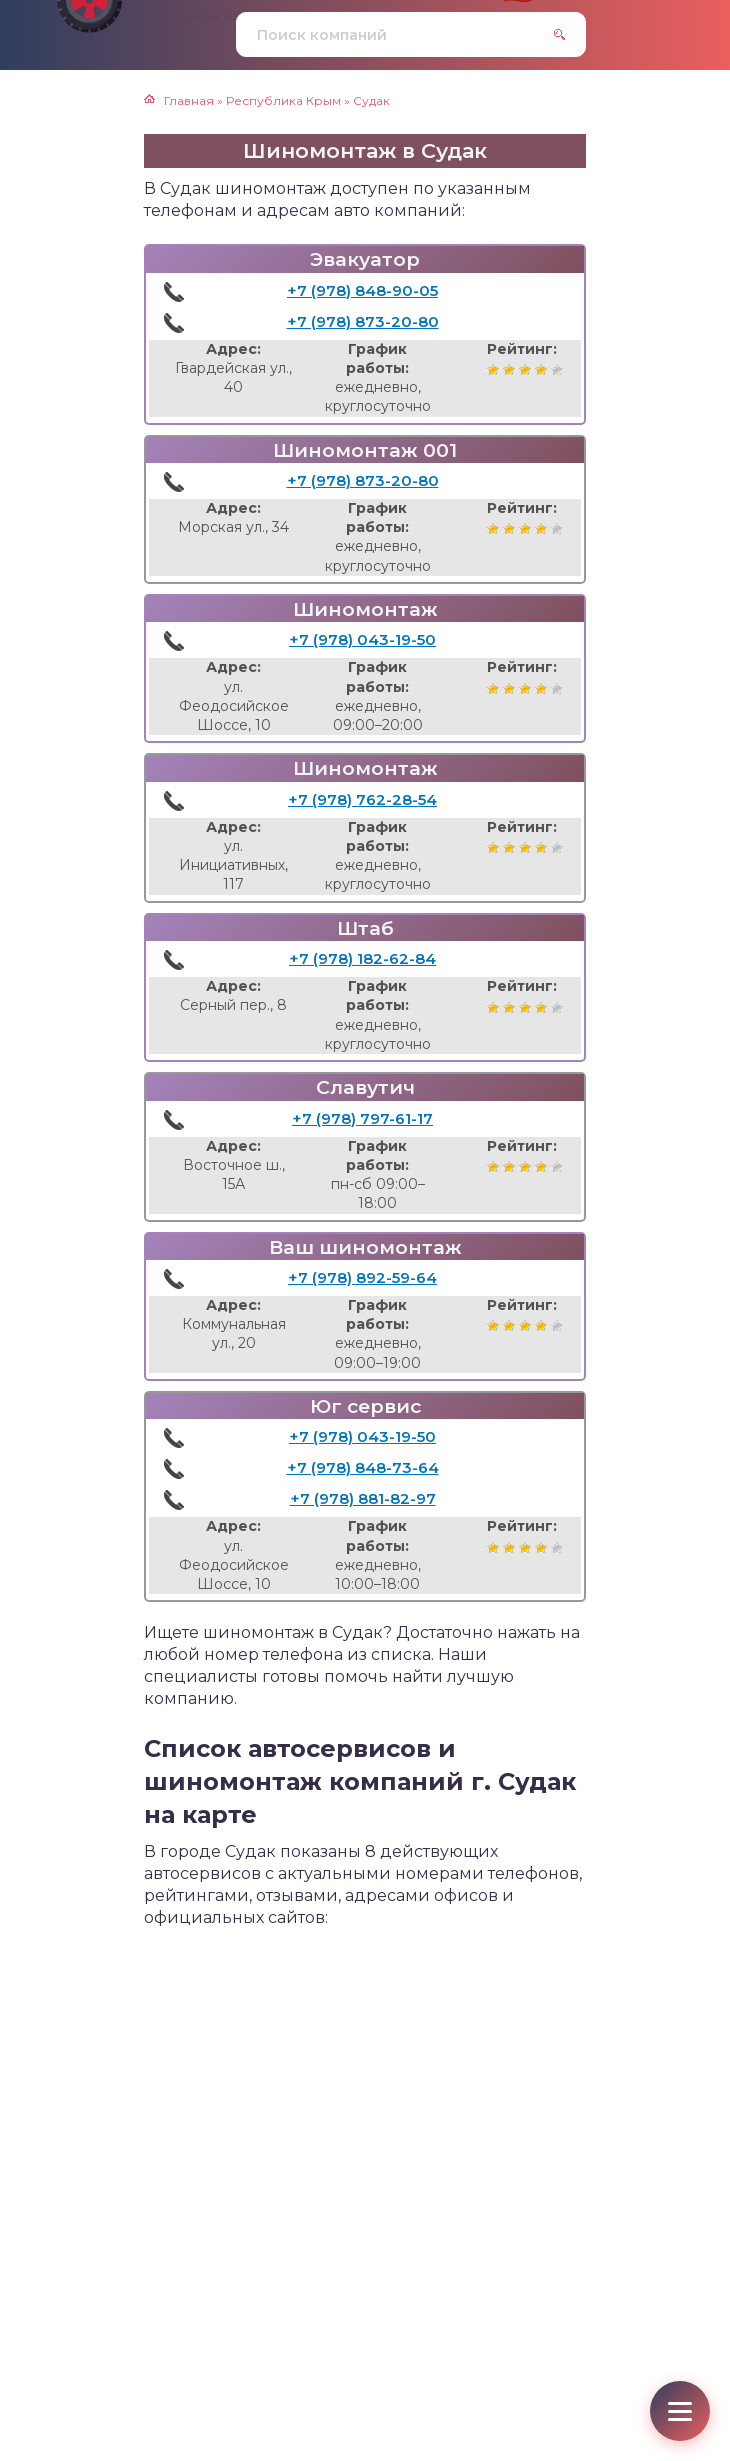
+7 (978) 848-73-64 (363, 1467)
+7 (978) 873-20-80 (363, 321)
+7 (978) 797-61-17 (362, 1118)
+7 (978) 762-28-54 (362, 799)
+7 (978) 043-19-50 (362, 639)
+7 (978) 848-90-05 (362, 290)
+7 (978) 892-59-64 (362, 1277)
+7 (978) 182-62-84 (362, 958)
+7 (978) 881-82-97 (363, 1498)
